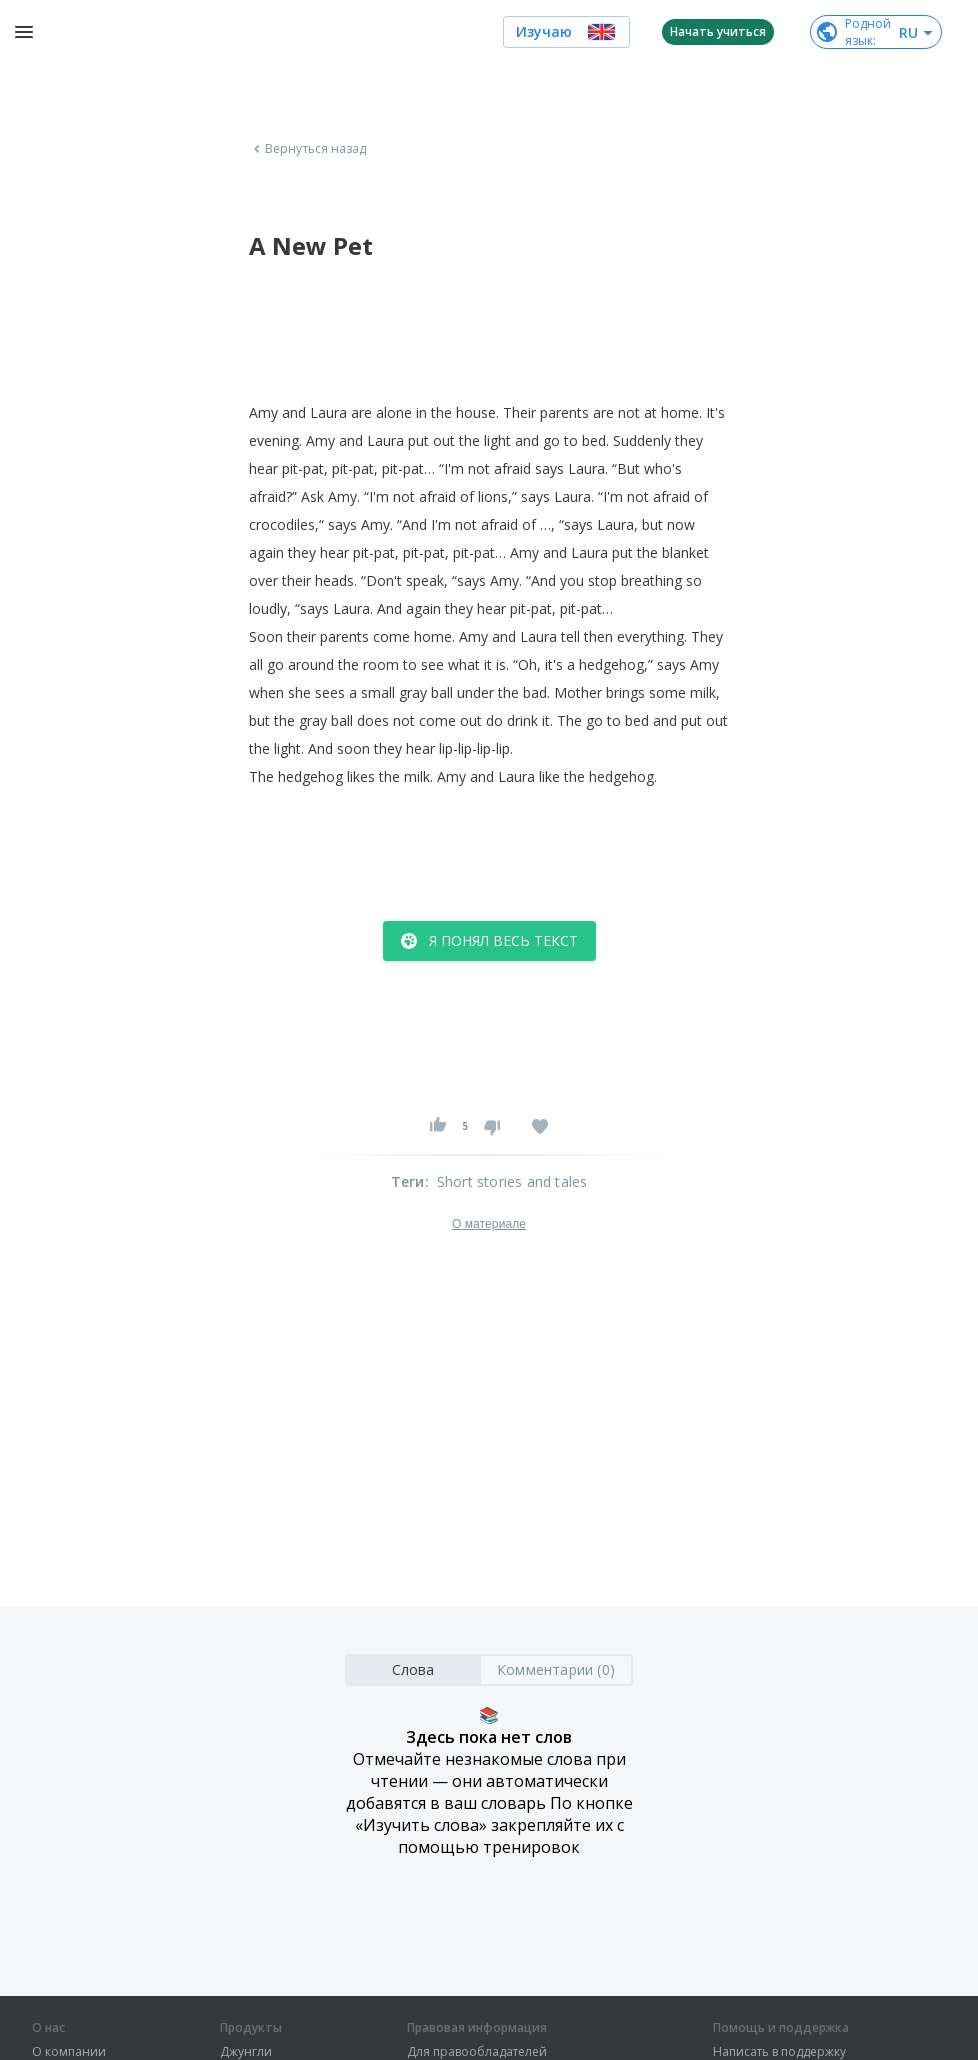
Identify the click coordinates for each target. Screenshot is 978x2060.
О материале (489, 1224)
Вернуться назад (308, 149)
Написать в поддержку (779, 2052)
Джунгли (246, 2052)
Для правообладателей (477, 2052)
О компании (69, 2052)
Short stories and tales (512, 1181)
